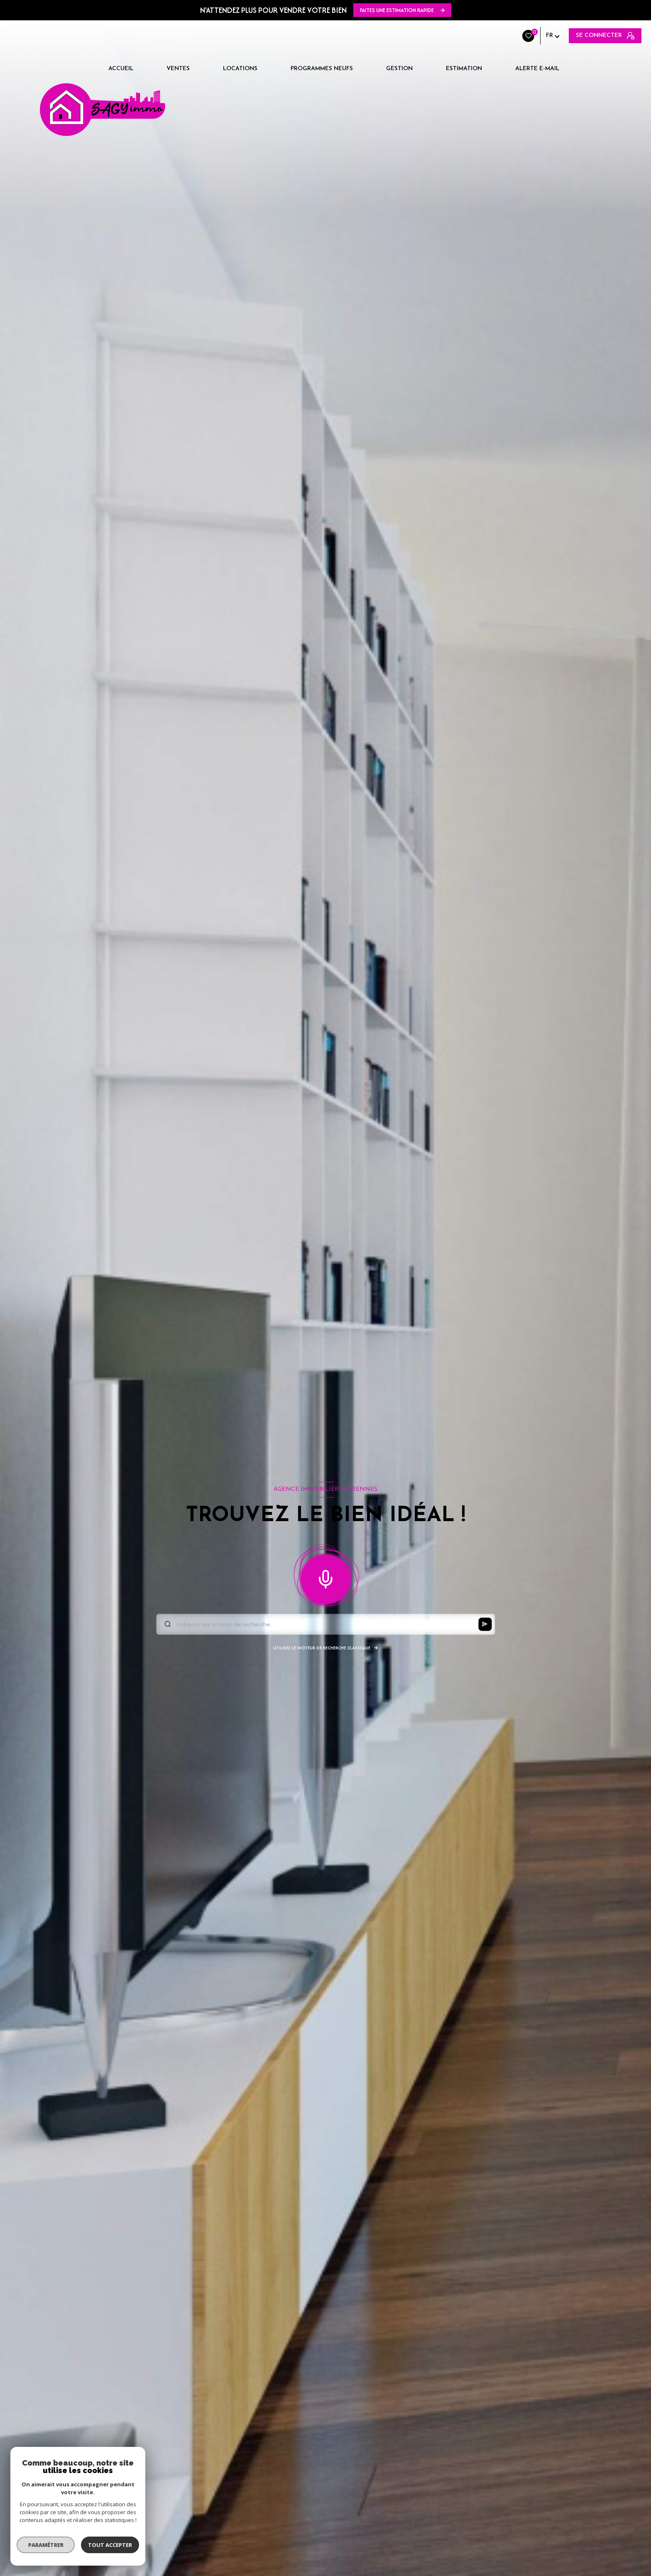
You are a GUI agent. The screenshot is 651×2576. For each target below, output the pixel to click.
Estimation (464, 69)
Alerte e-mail (537, 69)
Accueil (120, 69)
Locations (240, 69)
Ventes (178, 69)
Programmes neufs (322, 69)
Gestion (399, 69)
